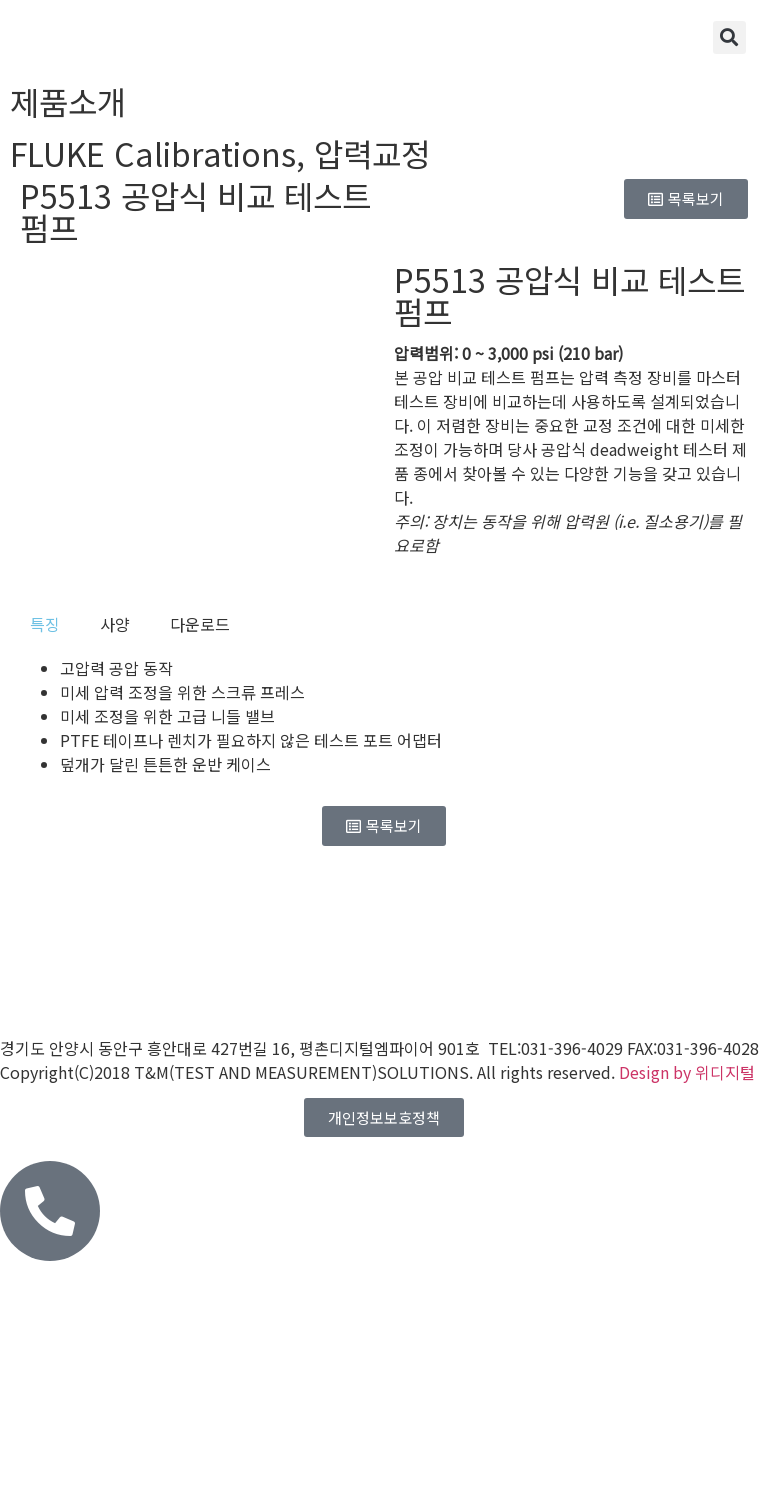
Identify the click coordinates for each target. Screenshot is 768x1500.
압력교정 (372, 153)
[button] (729, 37)
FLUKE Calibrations (153, 153)
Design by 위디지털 (687, 1072)
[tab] (45, 624)
